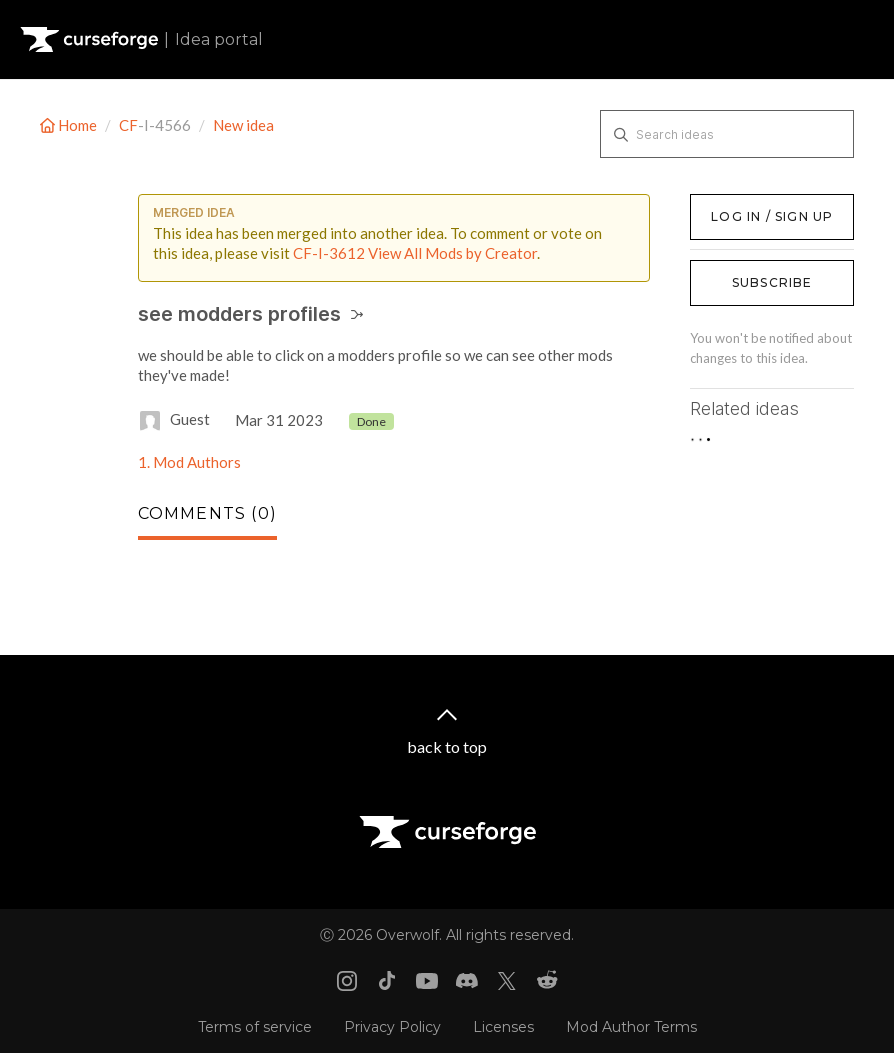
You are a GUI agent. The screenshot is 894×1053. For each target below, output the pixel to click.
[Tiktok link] (387, 981)
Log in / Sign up (740, 204)
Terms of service (255, 1027)
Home (70, 125)
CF (128, 125)
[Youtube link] (427, 981)
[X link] (507, 981)
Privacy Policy (392, 1027)
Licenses (503, 1027)
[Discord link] (467, 981)
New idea (243, 125)
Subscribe (772, 282)
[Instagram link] (347, 981)
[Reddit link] (547, 981)
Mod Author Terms (631, 1027)
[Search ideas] (727, 134)
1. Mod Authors (189, 462)
